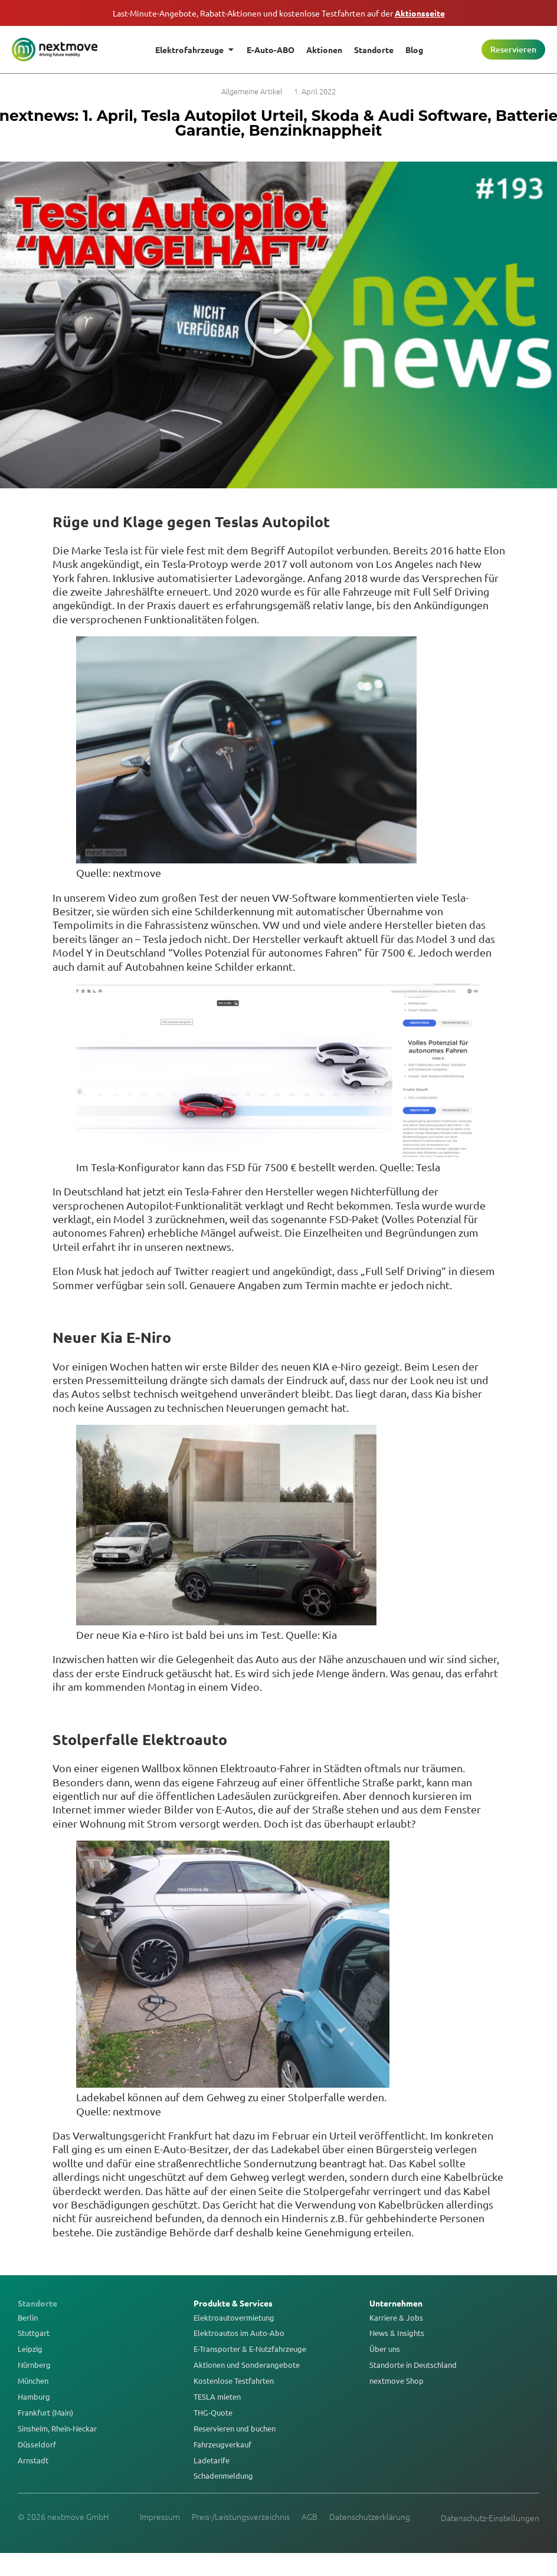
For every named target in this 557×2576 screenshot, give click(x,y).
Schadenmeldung (223, 2475)
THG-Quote (213, 2412)
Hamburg (34, 2396)
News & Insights (396, 2333)
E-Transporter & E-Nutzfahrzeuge (250, 2349)
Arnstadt (33, 2460)
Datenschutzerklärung (369, 2516)
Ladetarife (212, 2460)
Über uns (384, 2349)
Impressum (160, 2516)
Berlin (28, 2317)
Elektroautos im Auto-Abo (239, 2333)
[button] (278, 325)
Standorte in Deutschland (413, 2365)
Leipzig (30, 2349)
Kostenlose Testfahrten (234, 2381)
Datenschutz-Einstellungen (490, 2518)
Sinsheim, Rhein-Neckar (57, 2428)
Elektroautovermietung (234, 2317)
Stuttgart (34, 2333)
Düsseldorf (37, 2444)
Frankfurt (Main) (45, 2412)
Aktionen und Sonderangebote (247, 2365)
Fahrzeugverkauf (222, 2444)
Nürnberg (34, 2365)
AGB (309, 2516)
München (33, 2381)
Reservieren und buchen (235, 2428)
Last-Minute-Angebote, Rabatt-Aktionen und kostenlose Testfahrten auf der (279, 13)
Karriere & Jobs (396, 2317)
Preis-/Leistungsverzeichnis (241, 2516)
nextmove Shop (396, 2381)
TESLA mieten (217, 2396)
